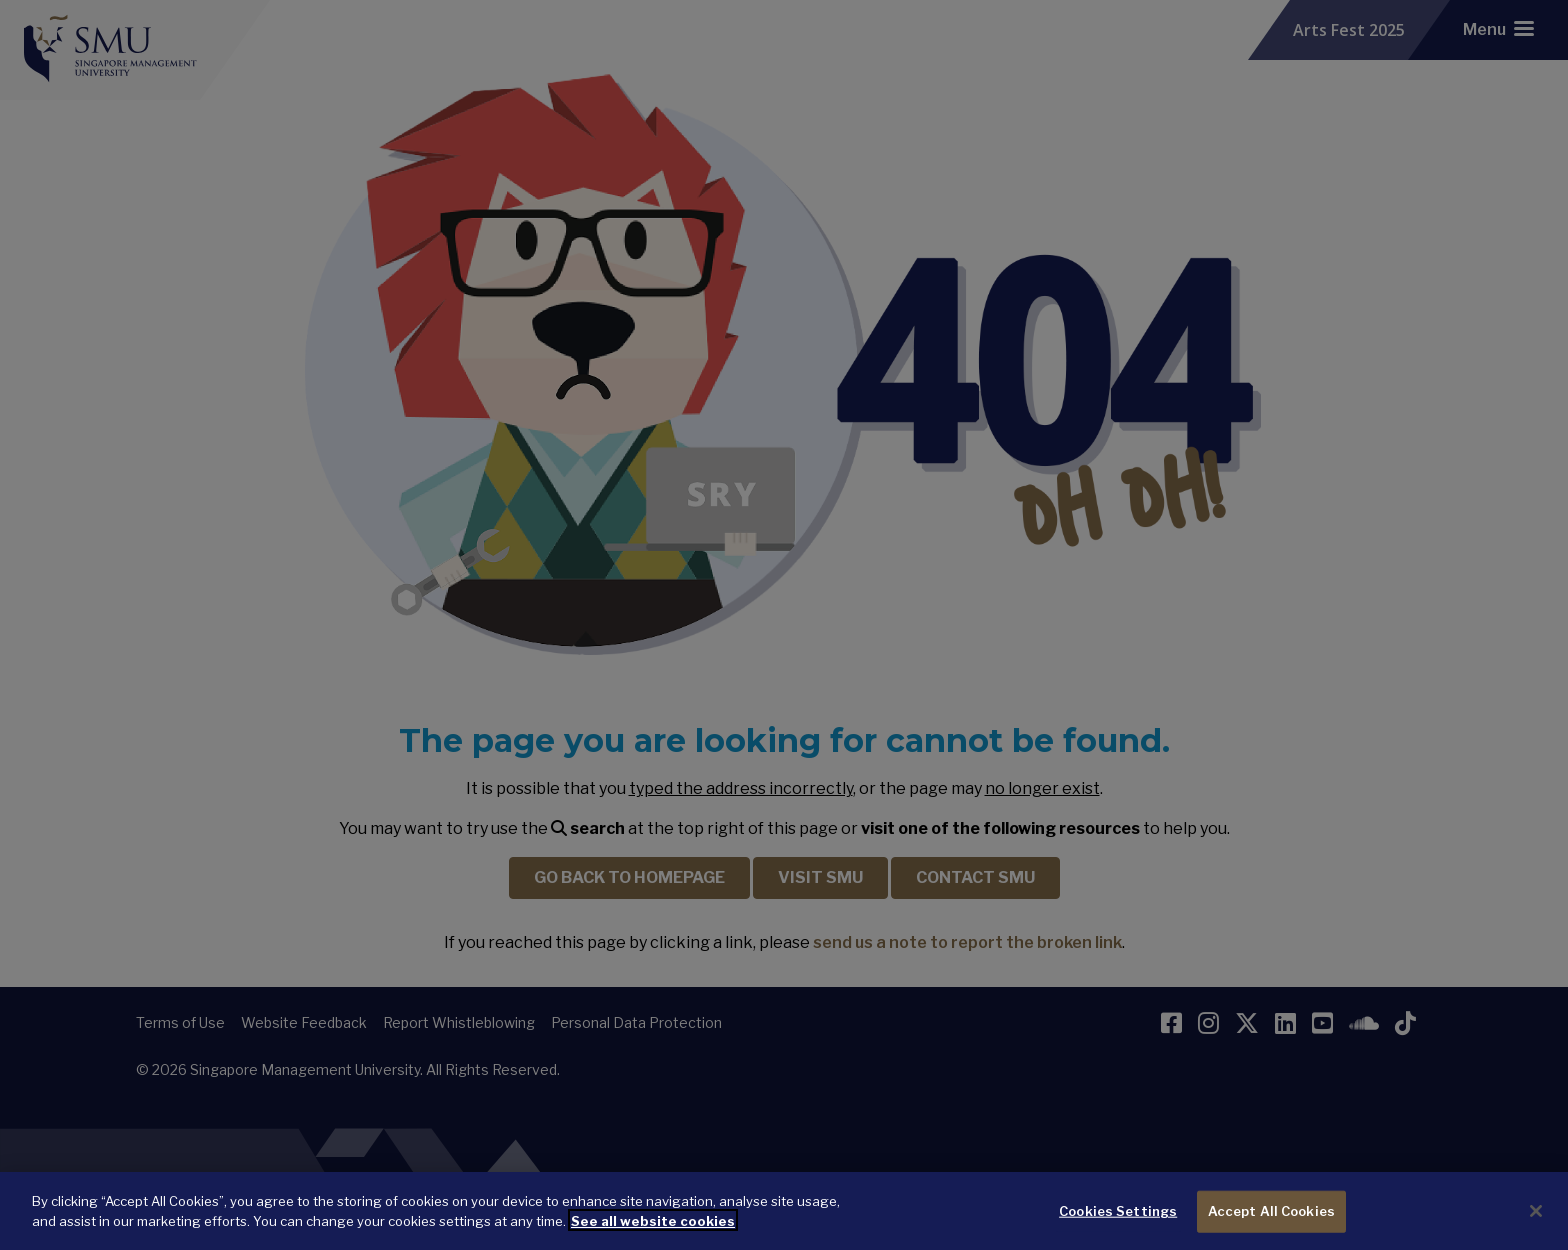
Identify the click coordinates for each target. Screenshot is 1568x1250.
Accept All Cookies (1271, 1219)
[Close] (1536, 1220)
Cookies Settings (1118, 1219)
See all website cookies (653, 1229)
